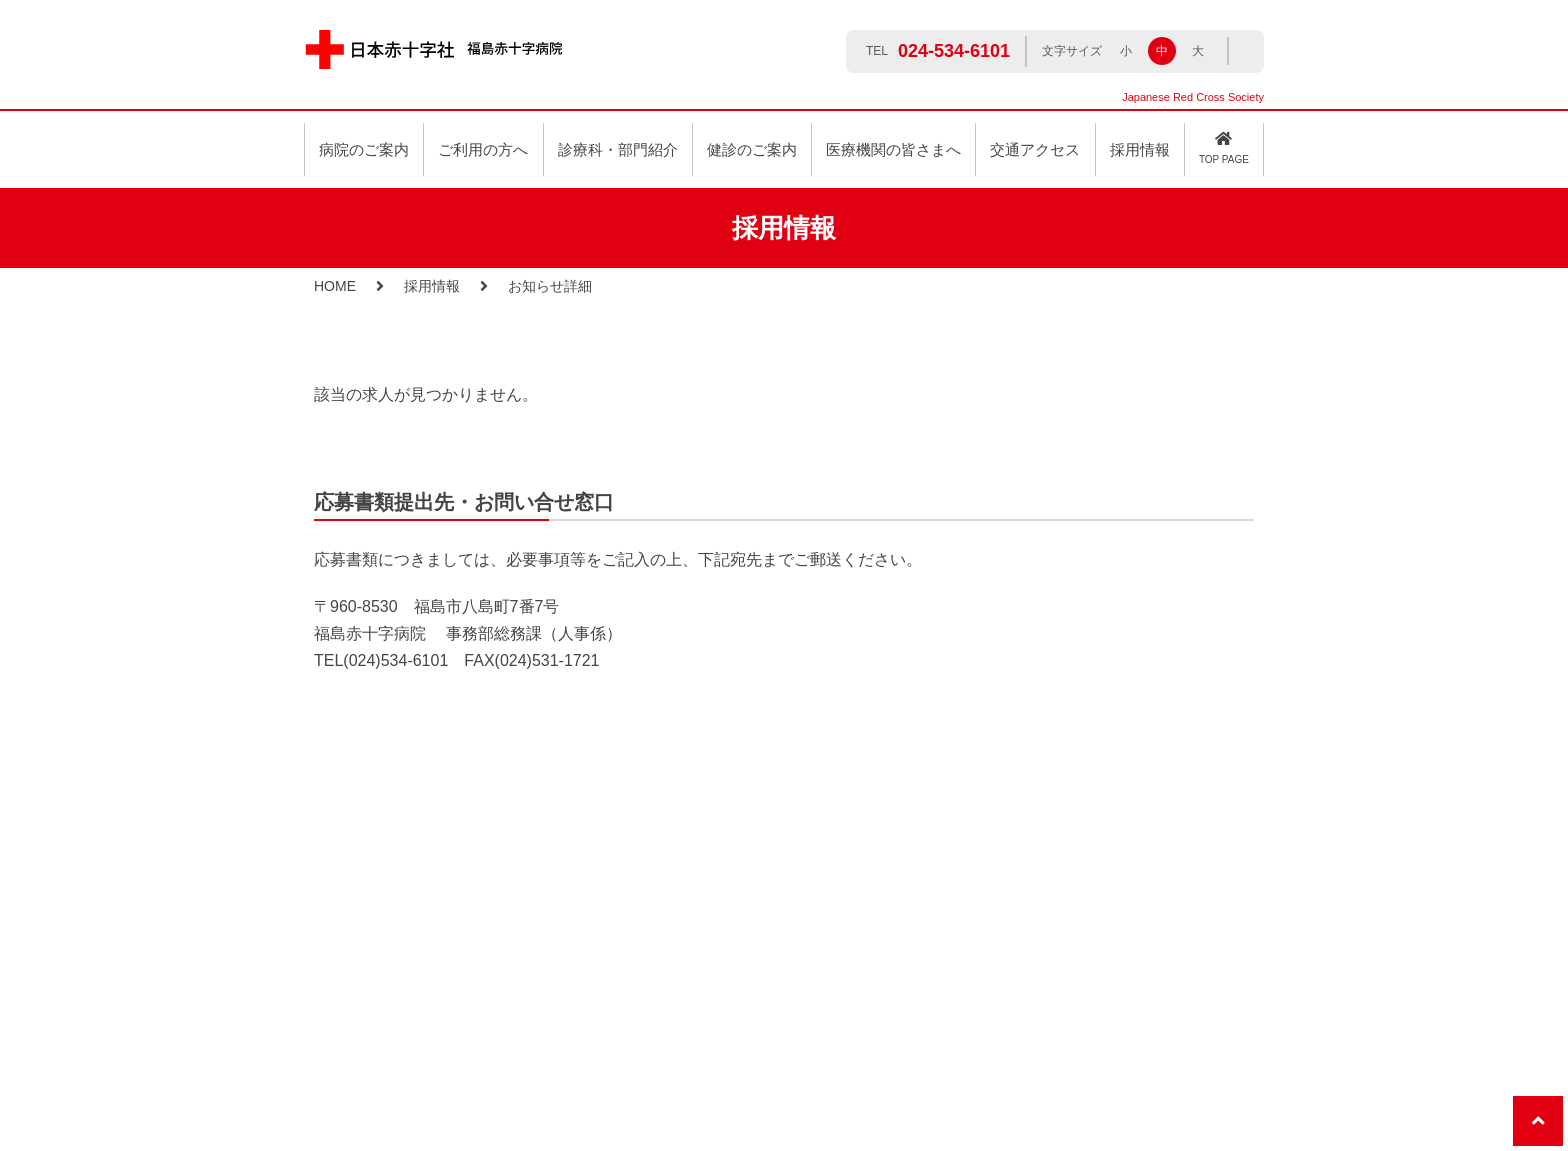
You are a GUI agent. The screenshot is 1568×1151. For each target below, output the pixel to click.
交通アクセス (1035, 149)
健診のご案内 (752, 149)
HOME (335, 286)
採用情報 (432, 286)
